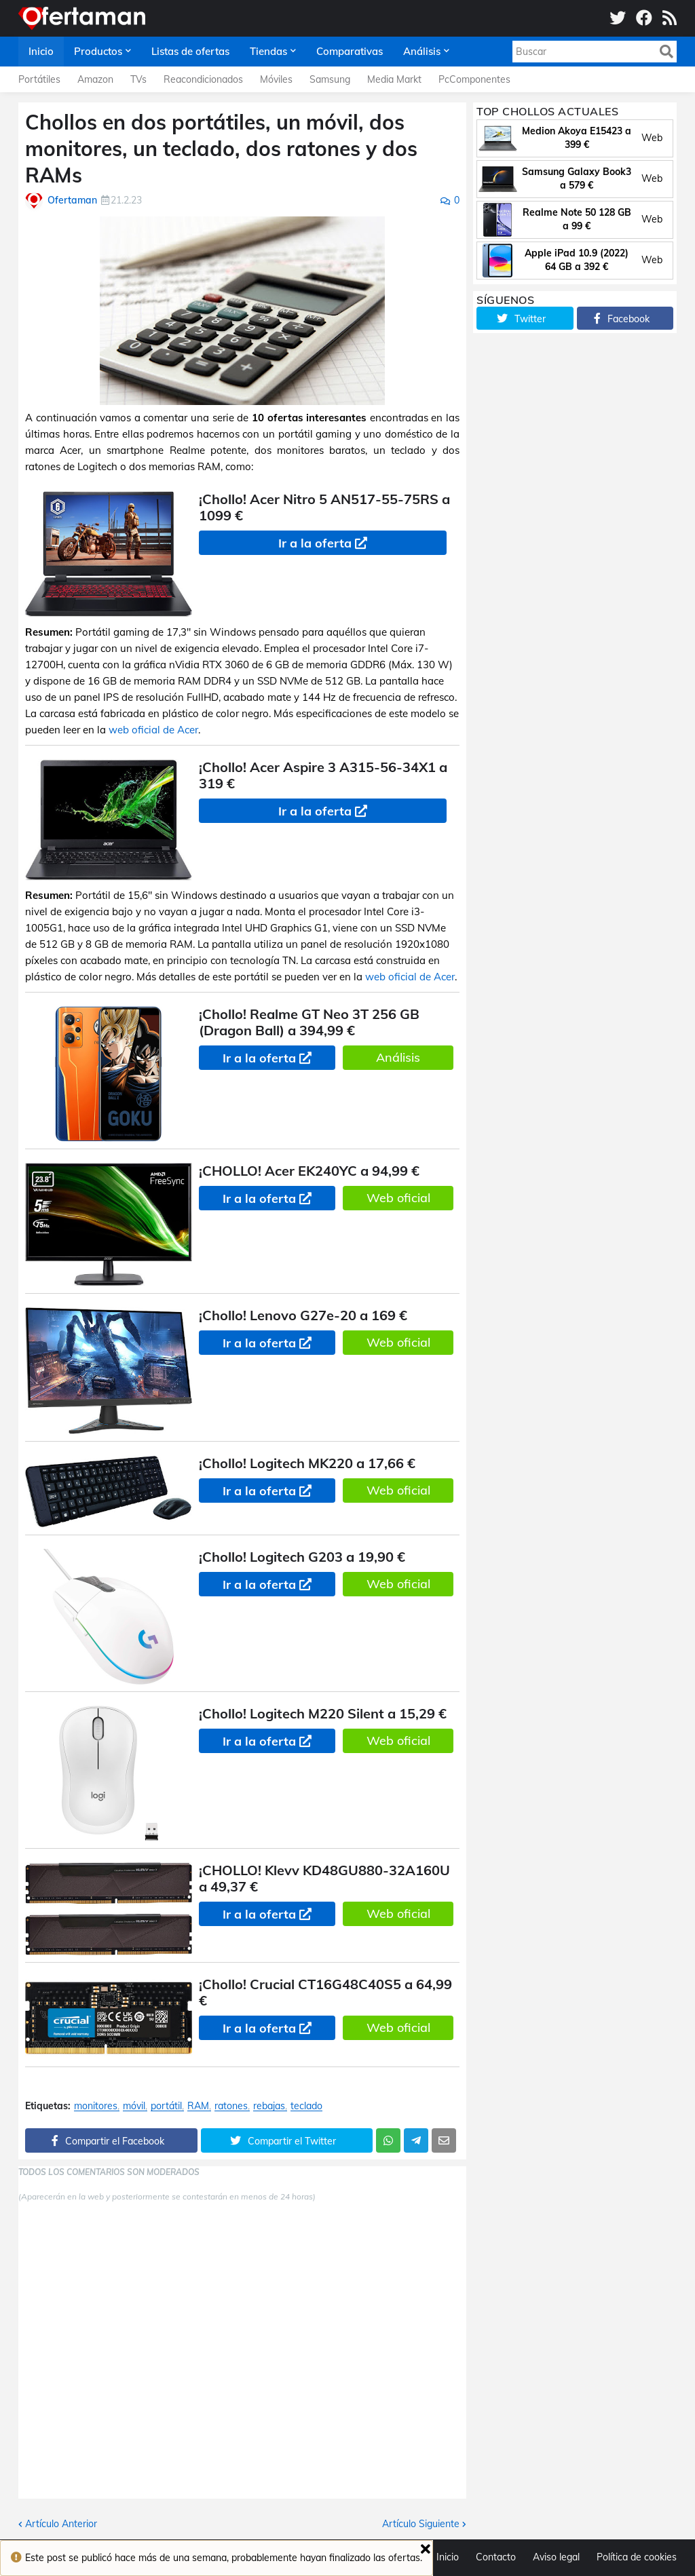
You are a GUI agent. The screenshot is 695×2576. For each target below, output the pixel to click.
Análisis (398, 1057)
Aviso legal (556, 2557)
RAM (198, 2106)
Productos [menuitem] (98, 51)
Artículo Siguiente (420, 2524)
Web (651, 138)
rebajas (269, 2106)
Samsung (329, 79)
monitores (95, 2106)
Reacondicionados (203, 79)
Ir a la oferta (315, 543)
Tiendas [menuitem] (268, 51)
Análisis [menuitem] (421, 51)
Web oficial (398, 1198)
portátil (166, 2106)
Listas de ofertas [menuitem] (190, 51)
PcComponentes (474, 79)
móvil (134, 2106)
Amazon (95, 79)
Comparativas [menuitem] (349, 51)
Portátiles (39, 79)
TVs (138, 79)
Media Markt (394, 79)
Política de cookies (637, 2557)
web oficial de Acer (153, 729)
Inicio (447, 2557)
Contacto (496, 2557)
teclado (306, 2106)
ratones (231, 2106)
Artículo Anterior (61, 2524)
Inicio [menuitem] (41, 51)
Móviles (276, 79)
